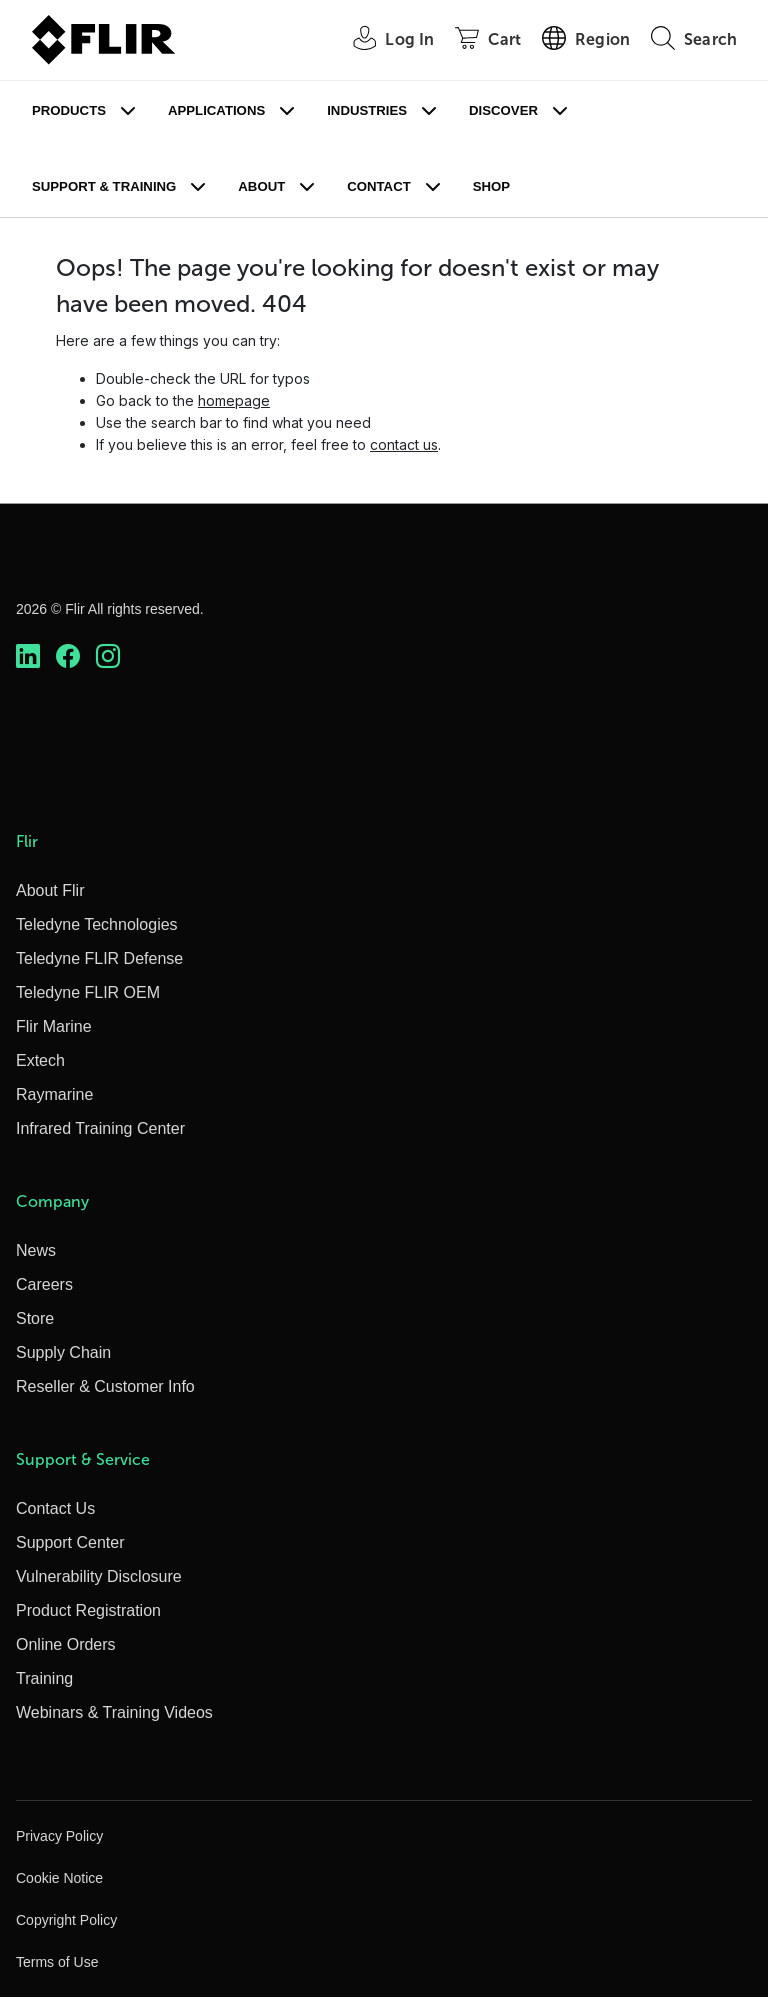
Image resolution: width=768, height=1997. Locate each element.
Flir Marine (54, 1026)
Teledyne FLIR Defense (99, 958)
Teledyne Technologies (97, 924)
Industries (367, 110)
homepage (234, 400)
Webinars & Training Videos (114, 1712)
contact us (404, 444)
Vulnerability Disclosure (99, 1576)
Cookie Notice (59, 1878)
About (261, 186)
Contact (378, 186)
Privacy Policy (59, 1836)
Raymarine (54, 1094)
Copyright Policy (66, 1920)
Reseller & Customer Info (105, 1386)
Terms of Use (57, 1962)
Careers (44, 1284)
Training (44, 1678)
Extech (40, 1060)
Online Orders (66, 1644)
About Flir (50, 890)
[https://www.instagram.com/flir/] (108, 656)
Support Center (70, 1542)
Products (69, 110)
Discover (503, 110)
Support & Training (104, 186)
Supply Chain (63, 1352)
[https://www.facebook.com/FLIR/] (68, 656)
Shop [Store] (491, 186)
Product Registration (88, 1610)
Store (35, 1318)
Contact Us (55, 1508)
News (36, 1250)
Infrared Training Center (100, 1128)
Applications (216, 110)
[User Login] (382, 40)
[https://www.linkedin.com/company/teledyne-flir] (28, 656)
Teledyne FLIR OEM (88, 992)
